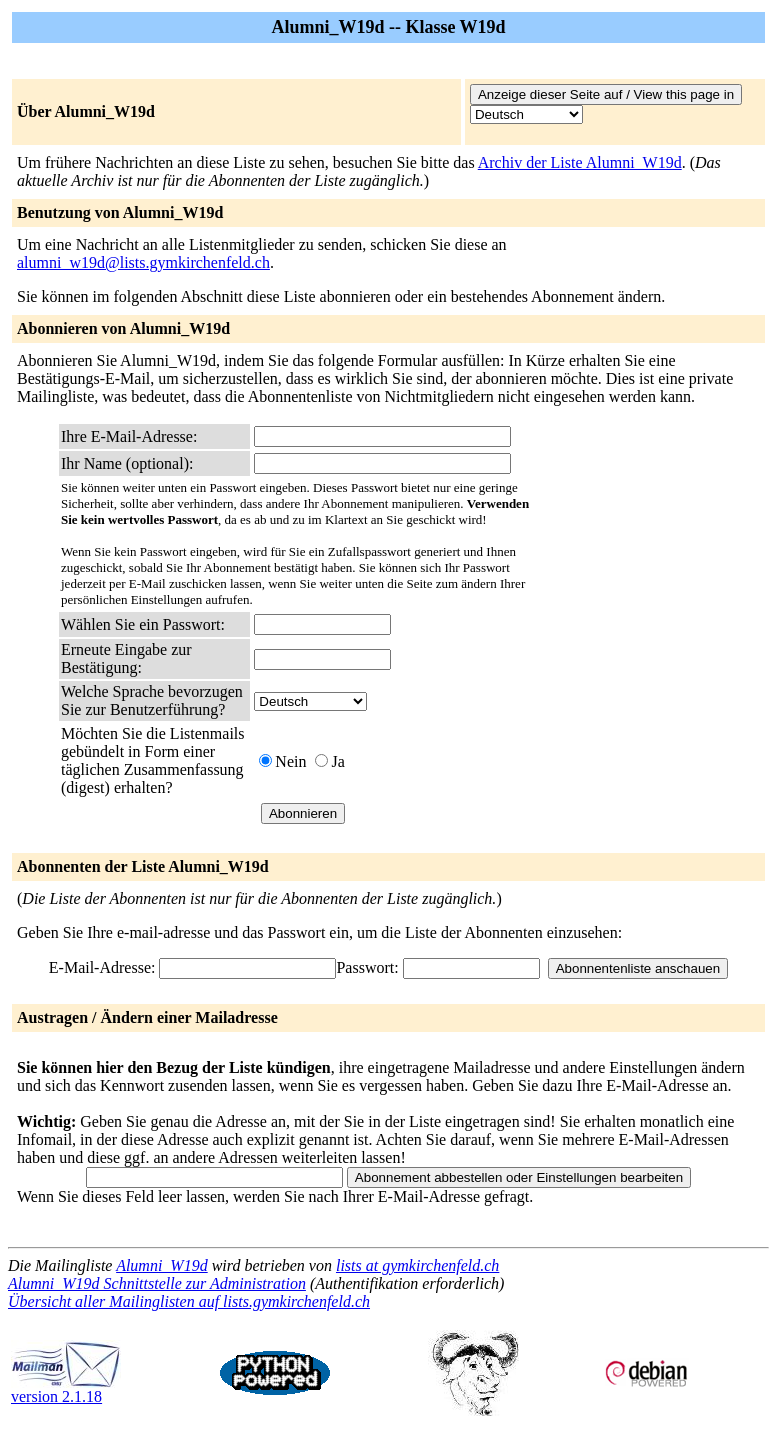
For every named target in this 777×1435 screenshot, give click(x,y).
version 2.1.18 (66, 1389)
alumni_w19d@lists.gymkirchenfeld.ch (143, 262)
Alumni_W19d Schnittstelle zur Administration (157, 1283)
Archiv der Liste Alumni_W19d (580, 162)
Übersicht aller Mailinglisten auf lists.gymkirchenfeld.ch (189, 1301)
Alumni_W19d (162, 1265)
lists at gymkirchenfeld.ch (417, 1265)
